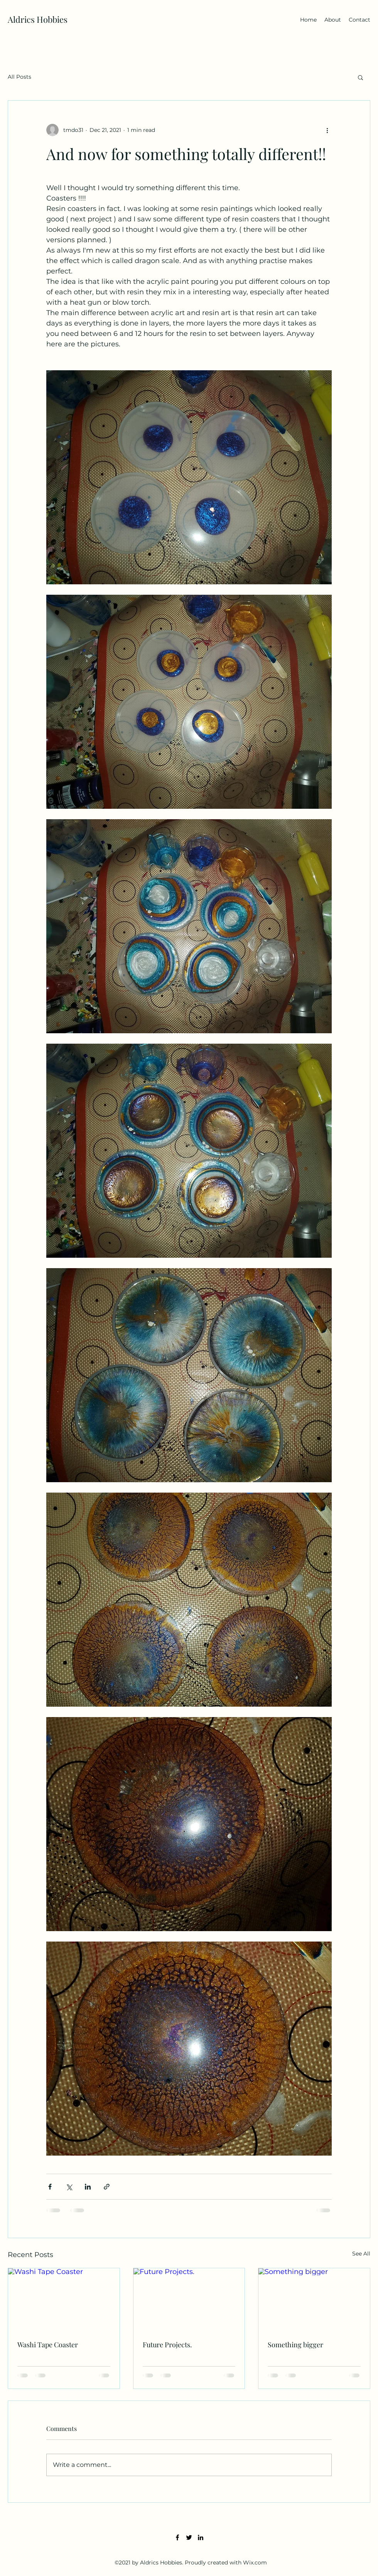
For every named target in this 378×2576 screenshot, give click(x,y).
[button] (360, 77)
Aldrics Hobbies (38, 19)
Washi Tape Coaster (47, 2344)
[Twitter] (189, 2537)
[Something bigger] (314, 2299)
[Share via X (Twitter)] (69, 2186)
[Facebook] (177, 2537)
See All (361, 2253)
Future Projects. (167, 2344)
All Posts (19, 76)
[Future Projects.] (189, 2299)
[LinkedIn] (200, 2537)
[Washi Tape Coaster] (64, 2299)
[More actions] (327, 130)
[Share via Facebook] (50, 2186)
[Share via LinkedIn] (87, 2186)
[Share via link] (106, 2186)
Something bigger (295, 2344)
